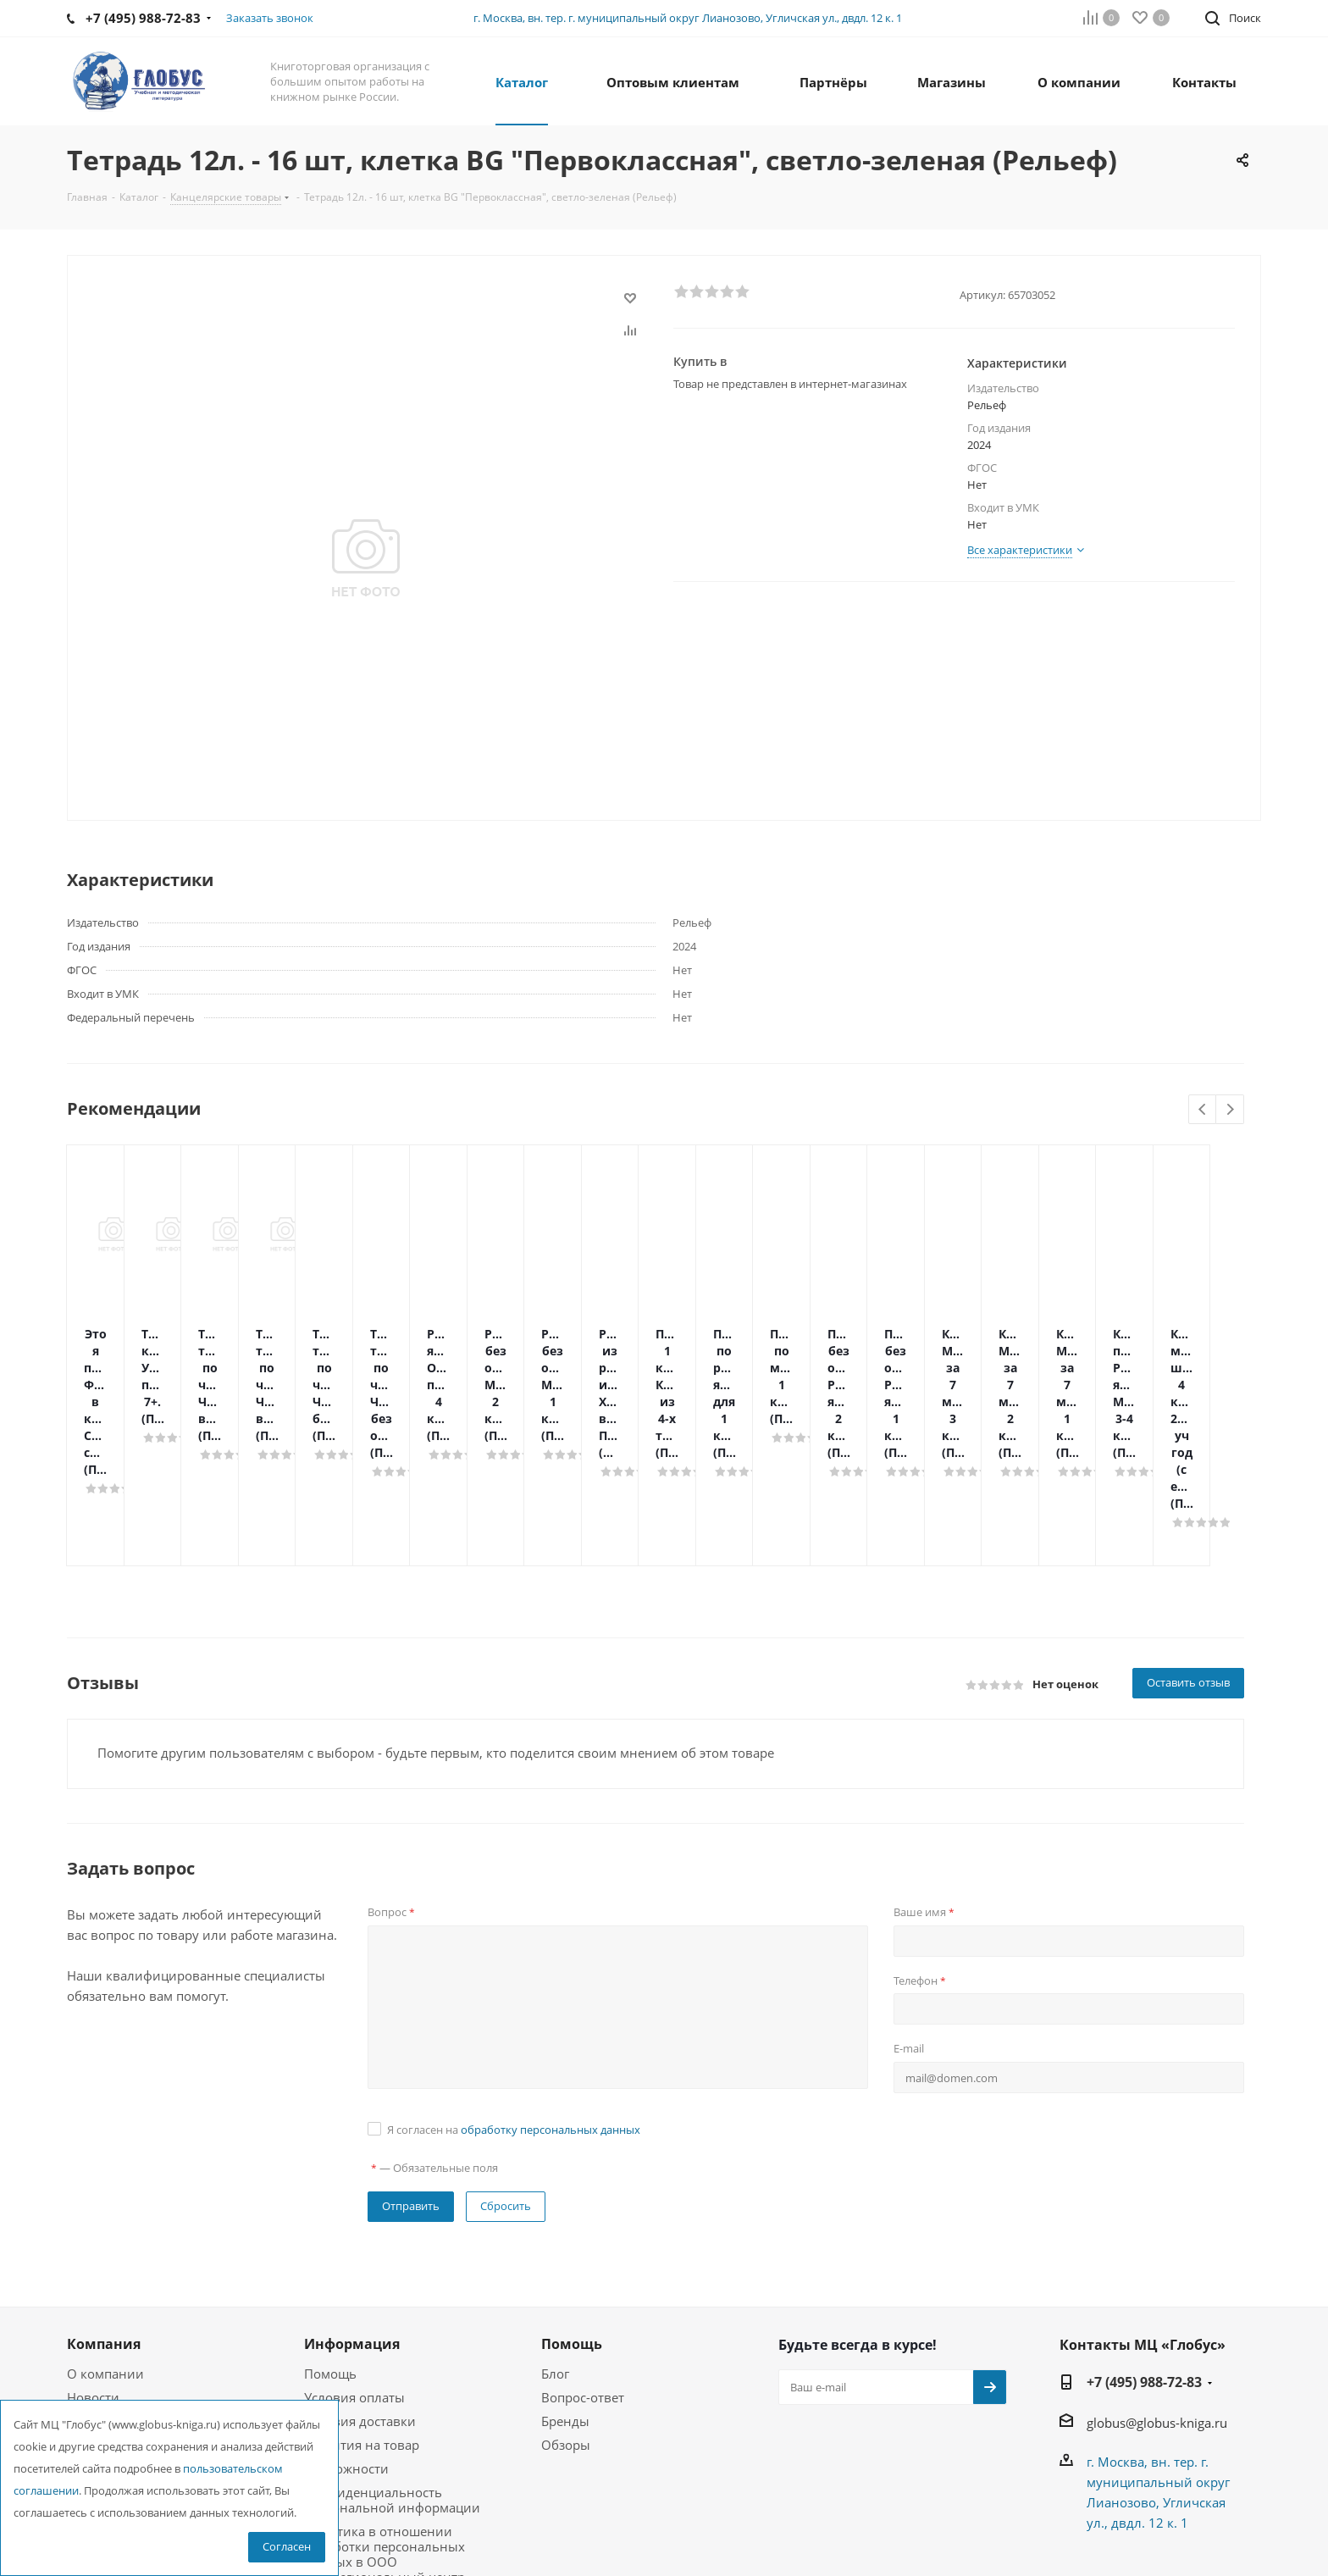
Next (1230, 1110)
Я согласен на (513, 1994)
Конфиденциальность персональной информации (392, 2364)
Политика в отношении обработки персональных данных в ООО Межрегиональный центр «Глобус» (384, 2426)
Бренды (565, 2285)
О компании (105, 2238)
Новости (93, 2261)
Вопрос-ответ (582, 2261)
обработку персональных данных (550, 1994)
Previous (1203, 1110)
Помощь (330, 2238)
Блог (555, 2238)
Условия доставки (360, 2285)
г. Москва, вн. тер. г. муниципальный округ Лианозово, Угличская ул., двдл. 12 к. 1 (687, 17)
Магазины (98, 2309)
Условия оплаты (354, 2261)
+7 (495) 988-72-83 (1144, 2246)
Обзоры (565, 2309)
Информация (352, 2208)
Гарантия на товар (361, 2309)
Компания (104, 2208)
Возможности (346, 2332)
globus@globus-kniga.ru (1157, 2287)
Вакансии (97, 2285)
